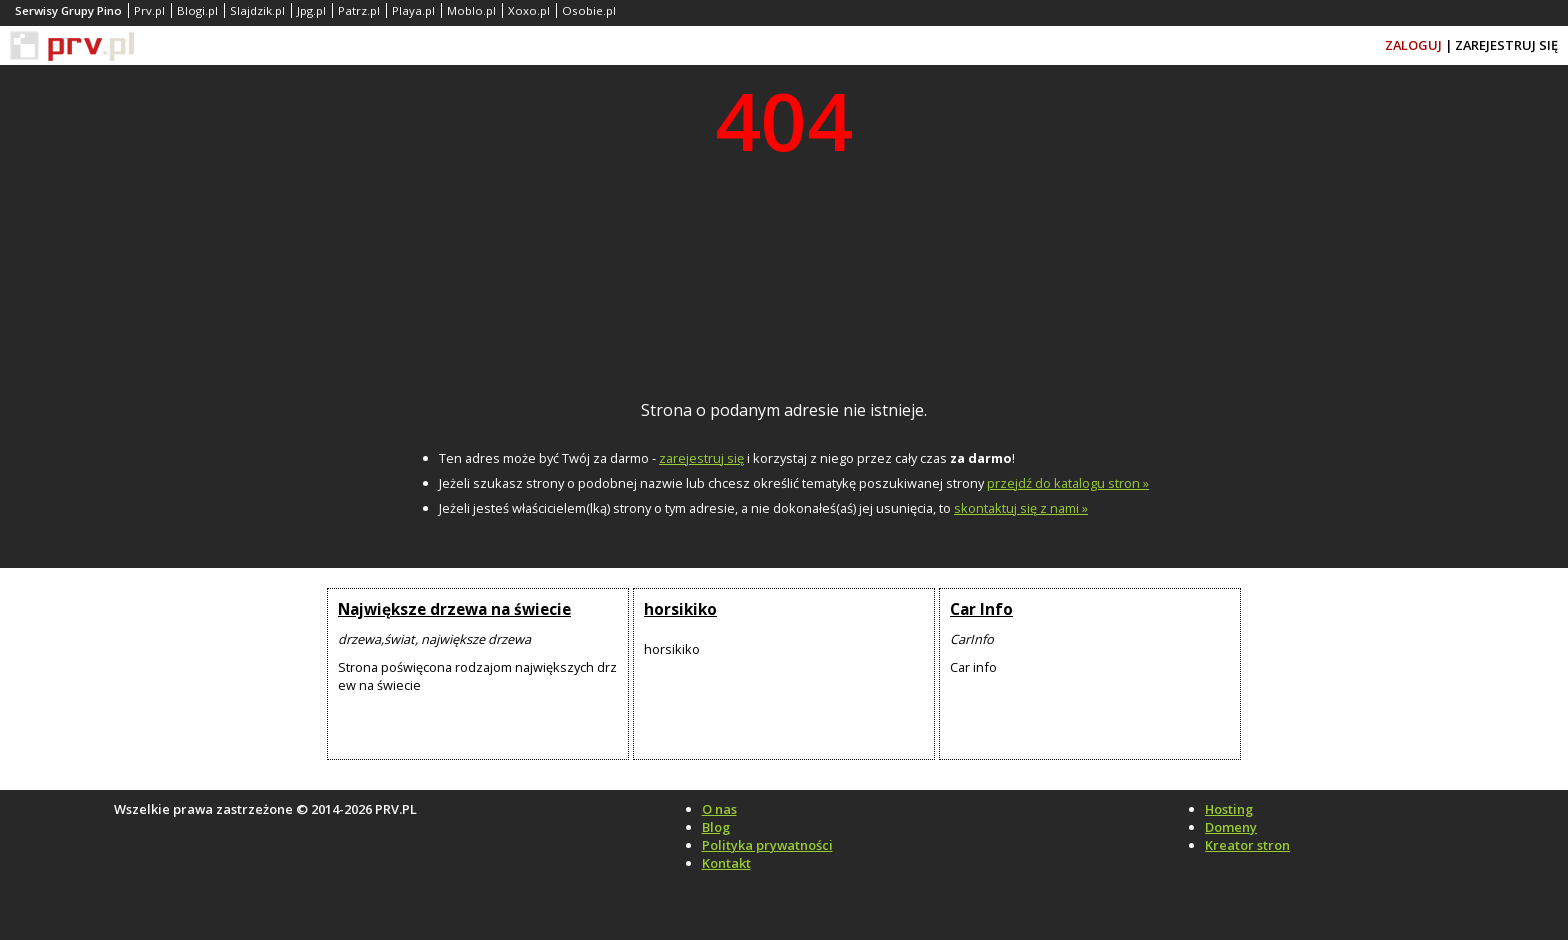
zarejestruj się (701, 458)
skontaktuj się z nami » (1021, 508)
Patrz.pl (359, 10)
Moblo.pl (471, 10)
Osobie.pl (589, 10)
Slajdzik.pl (257, 10)
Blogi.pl (197, 10)
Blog (716, 827)
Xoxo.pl (529, 10)
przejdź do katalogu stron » (1068, 483)
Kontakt (726, 863)
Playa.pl (413, 10)
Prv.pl (149, 10)
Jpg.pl (311, 10)
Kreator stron (1247, 845)
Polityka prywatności (767, 845)
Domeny (1231, 827)
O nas (719, 809)
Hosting (1229, 809)
